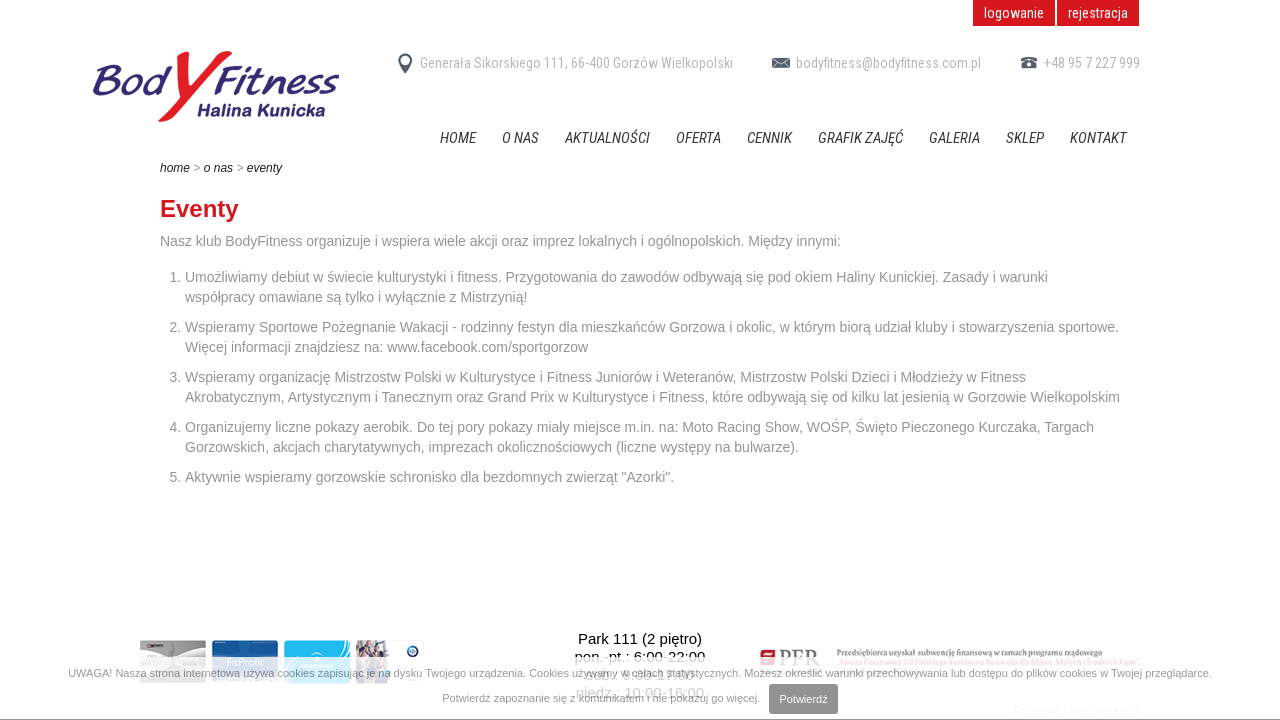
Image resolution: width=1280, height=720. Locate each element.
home (175, 168)
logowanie (1014, 13)
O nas (520, 138)
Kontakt (1098, 138)
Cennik (769, 138)
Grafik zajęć (860, 138)
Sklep (1025, 138)
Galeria (954, 138)
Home (458, 138)
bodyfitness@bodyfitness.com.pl (873, 63)
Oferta (698, 138)
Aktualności (607, 138)
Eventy (264, 168)
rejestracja (1098, 13)
